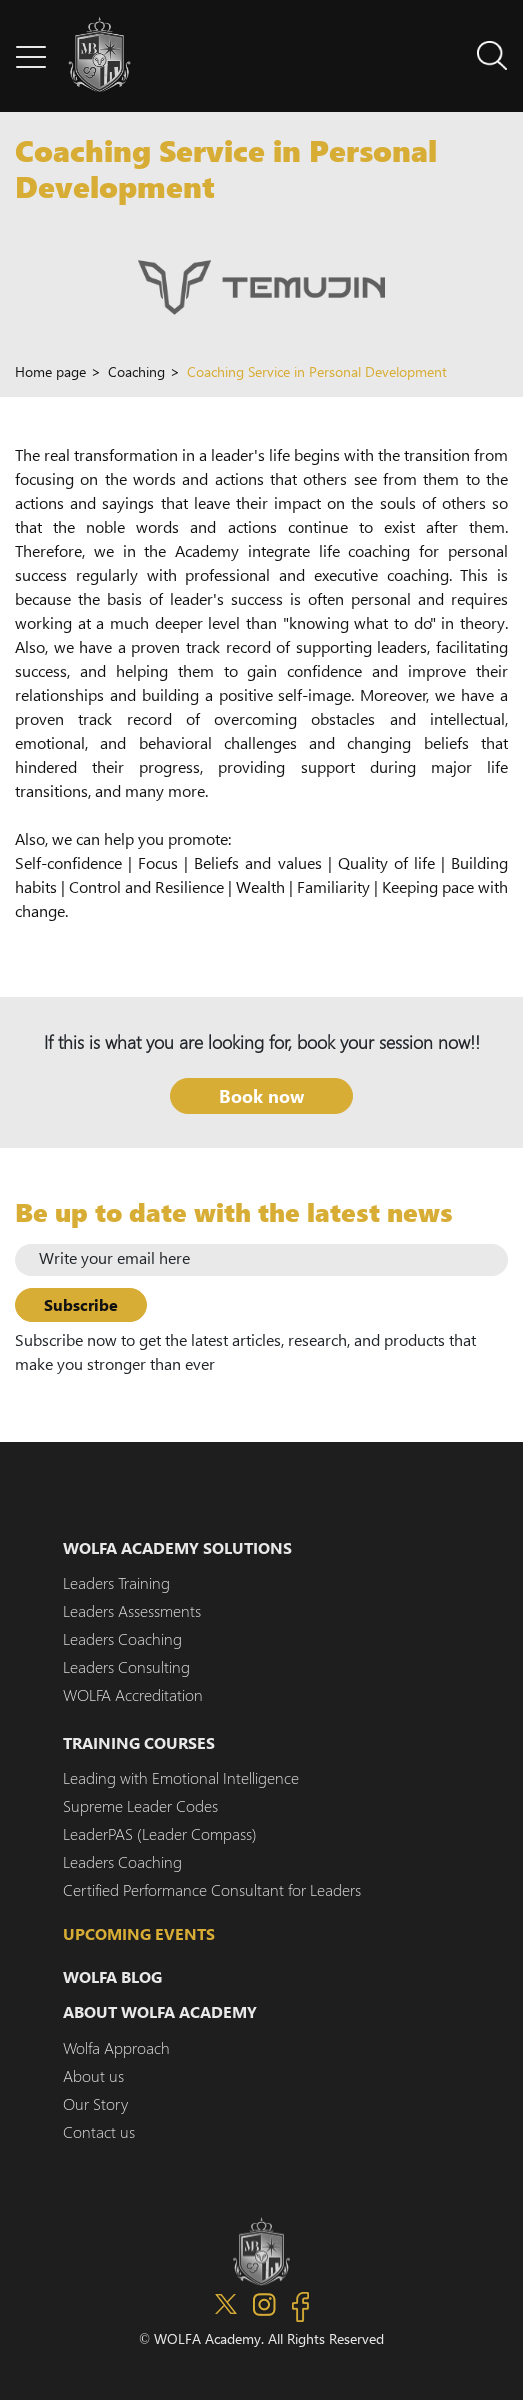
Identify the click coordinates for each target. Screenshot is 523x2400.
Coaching (136, 373)
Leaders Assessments (132, 1610)
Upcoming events (139, 1933)
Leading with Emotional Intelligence (181, 1777)
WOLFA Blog (112, 1976)
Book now (261, 1095)
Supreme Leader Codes (140, 1805)
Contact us (99, 2131)
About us (93, 2075)
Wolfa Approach (116, 2047)
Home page (50, 373)
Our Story (95, 2103)
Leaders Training (116, 1582)
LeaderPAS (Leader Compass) (160, 1833)
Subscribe (81, 1304)
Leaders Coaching (122, 1638)
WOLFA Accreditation (133, 1694)
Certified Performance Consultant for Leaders (212, 1889)
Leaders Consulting (126, 1666)
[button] (31, 56)
